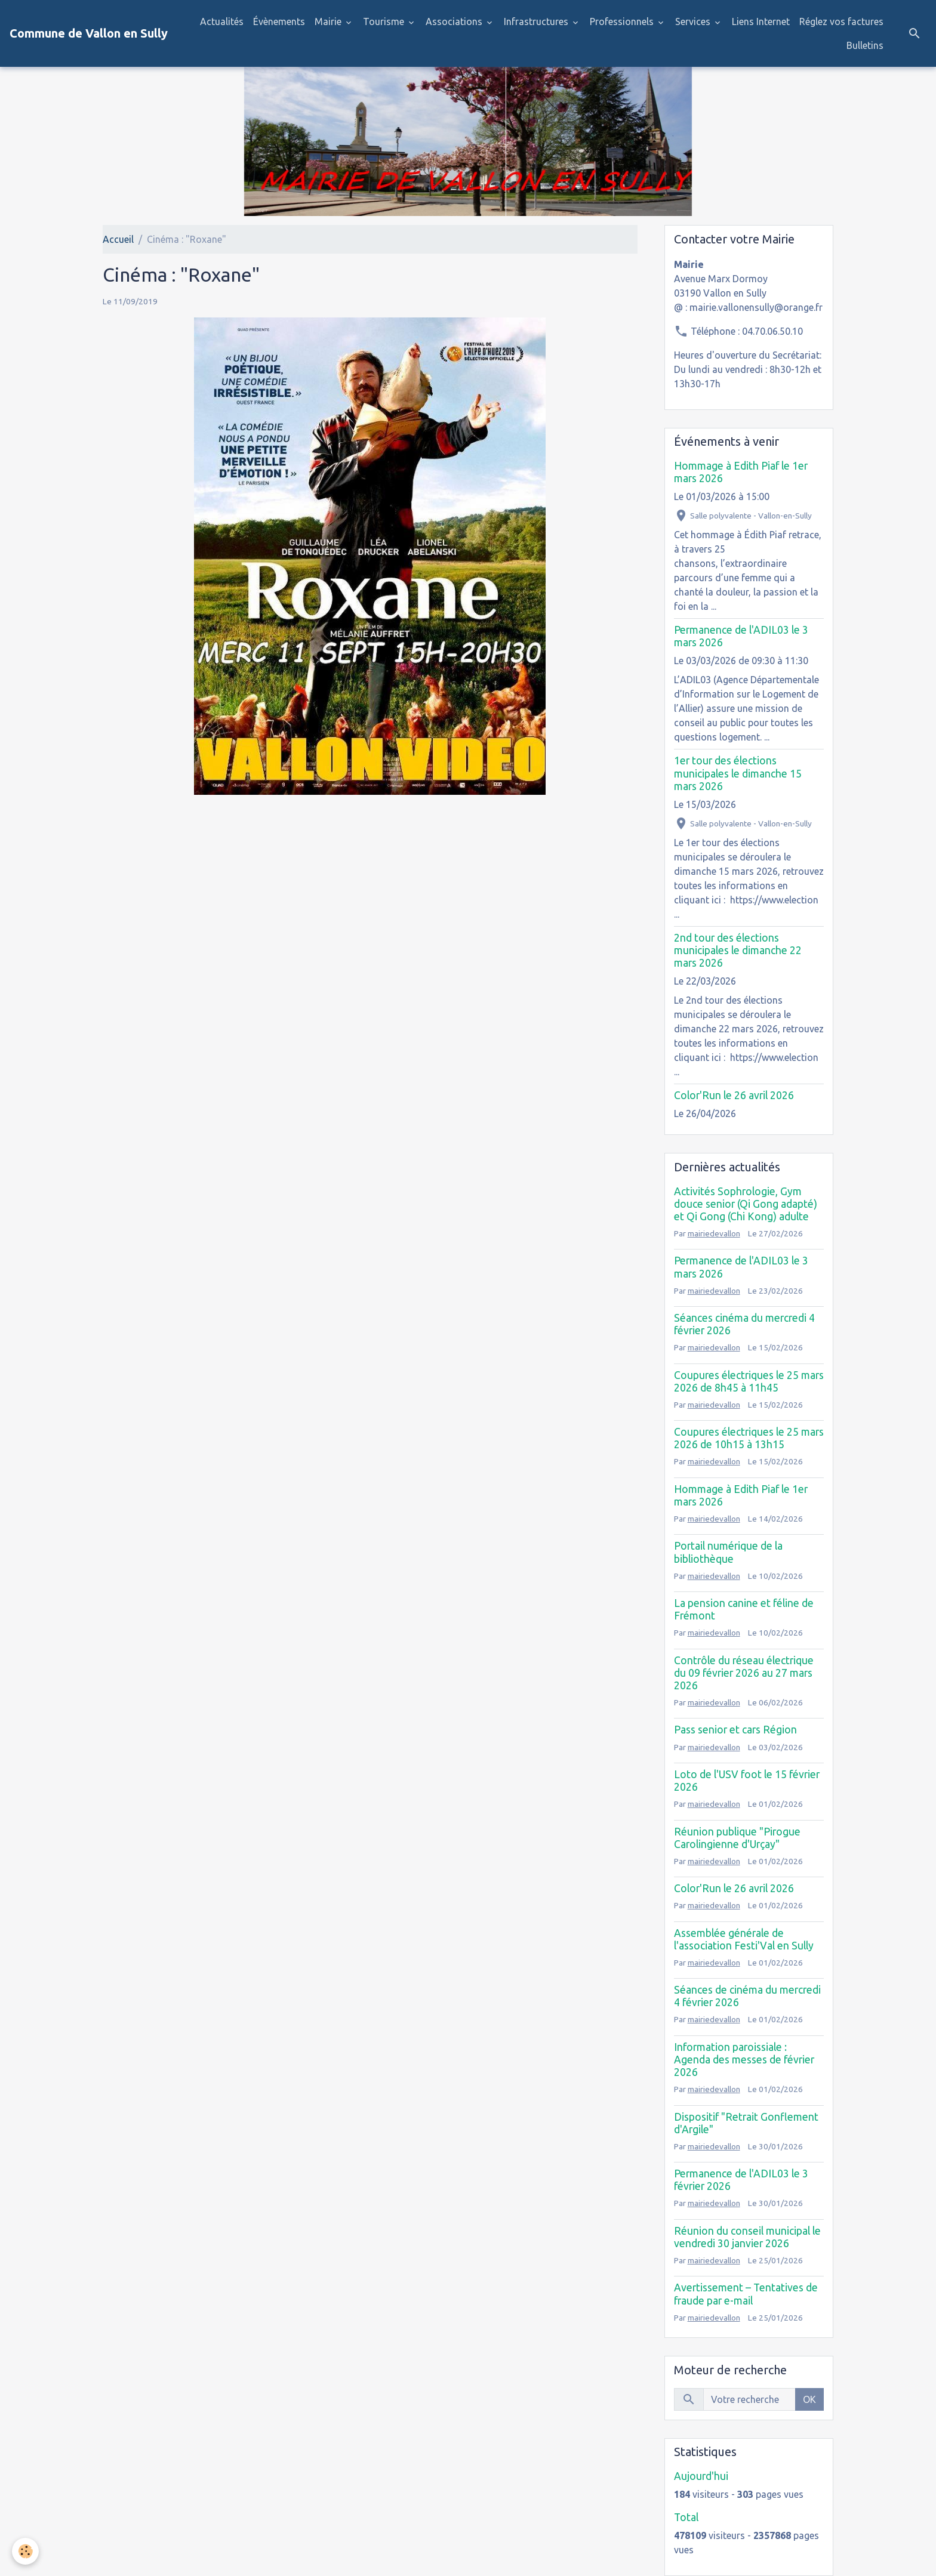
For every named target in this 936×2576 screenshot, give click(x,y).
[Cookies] (25, 2551)
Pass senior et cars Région (735, 1729)
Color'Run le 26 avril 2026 (734, 1095)
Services (694, 21)
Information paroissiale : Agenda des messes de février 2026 (744, 2059)
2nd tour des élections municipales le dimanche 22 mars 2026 (738, 950)
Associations (455, 21)
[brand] (89, 33)
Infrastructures (537, 21)
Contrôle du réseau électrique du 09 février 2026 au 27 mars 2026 (744, 1673)
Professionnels (623, 21)
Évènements (279, 21)
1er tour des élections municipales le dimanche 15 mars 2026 (738, 773)
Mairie (329, 21)
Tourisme (385, 21)
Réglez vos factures (841, 21)
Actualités (222, 21)
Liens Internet (761, 21)
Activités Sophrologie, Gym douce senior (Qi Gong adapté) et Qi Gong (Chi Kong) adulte (745, 1204)
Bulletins (864, 45)
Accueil (118, 239)
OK (809, 2399)
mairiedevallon (714, 1233)
